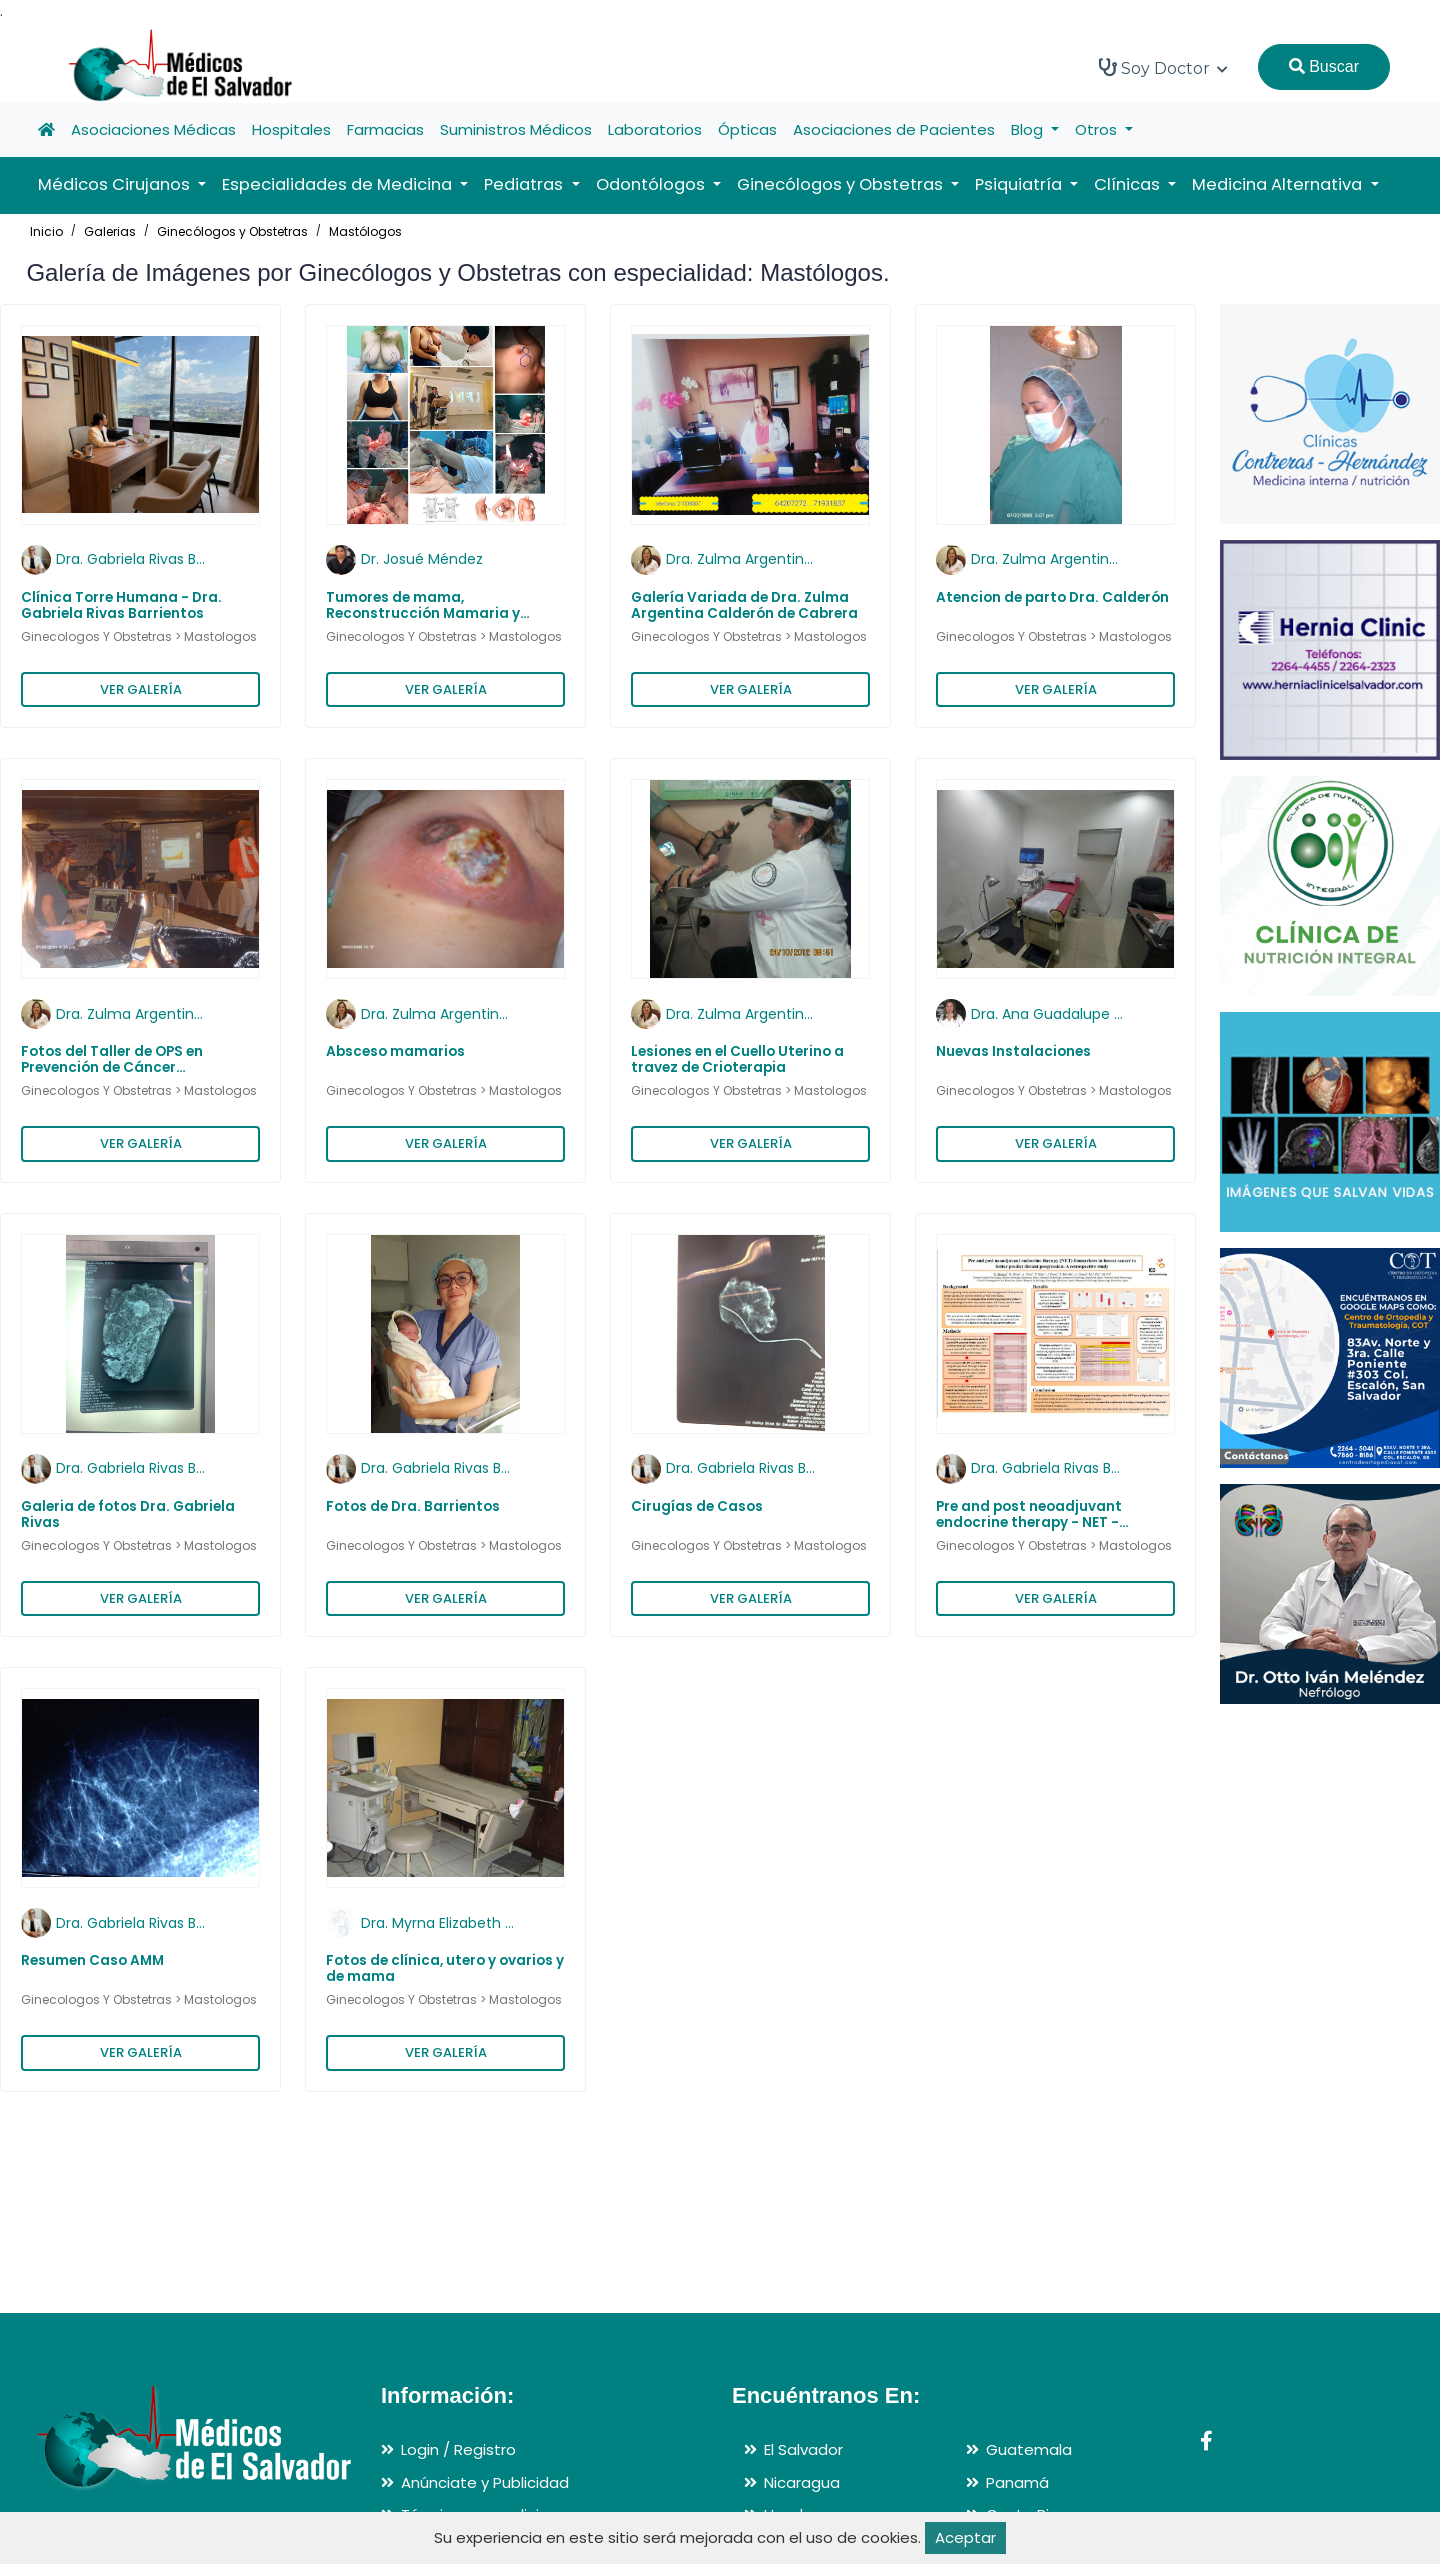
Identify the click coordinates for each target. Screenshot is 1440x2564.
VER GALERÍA (141, 689)
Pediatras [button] (525, 184)
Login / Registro (458, 2449)
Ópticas (747, 129)
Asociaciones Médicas (153, 129)
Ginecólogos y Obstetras (232, 231)
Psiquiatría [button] (1020, 184)
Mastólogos (365, 231)
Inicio (46, 231)
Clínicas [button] (1129, 184)
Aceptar (965, 2537)
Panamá (1017, 2482)
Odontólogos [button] (652, 184)
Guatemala (1029, 2449)
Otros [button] (1098, 129)
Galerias (110, 231)
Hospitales (291, 129)
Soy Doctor (1163, 68)
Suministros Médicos (516, 129)
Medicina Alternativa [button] (1279, 184)
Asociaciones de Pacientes (894, 129)
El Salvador (803, 2449)
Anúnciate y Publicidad (485, 2482)
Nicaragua (802, 2482)
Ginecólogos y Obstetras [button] (842, 184)
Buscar (1324, 66)
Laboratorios (655, 129)
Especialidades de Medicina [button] (339, 184)
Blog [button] (1029, 129)
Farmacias (385, 129)
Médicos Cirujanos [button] (116, 184)
